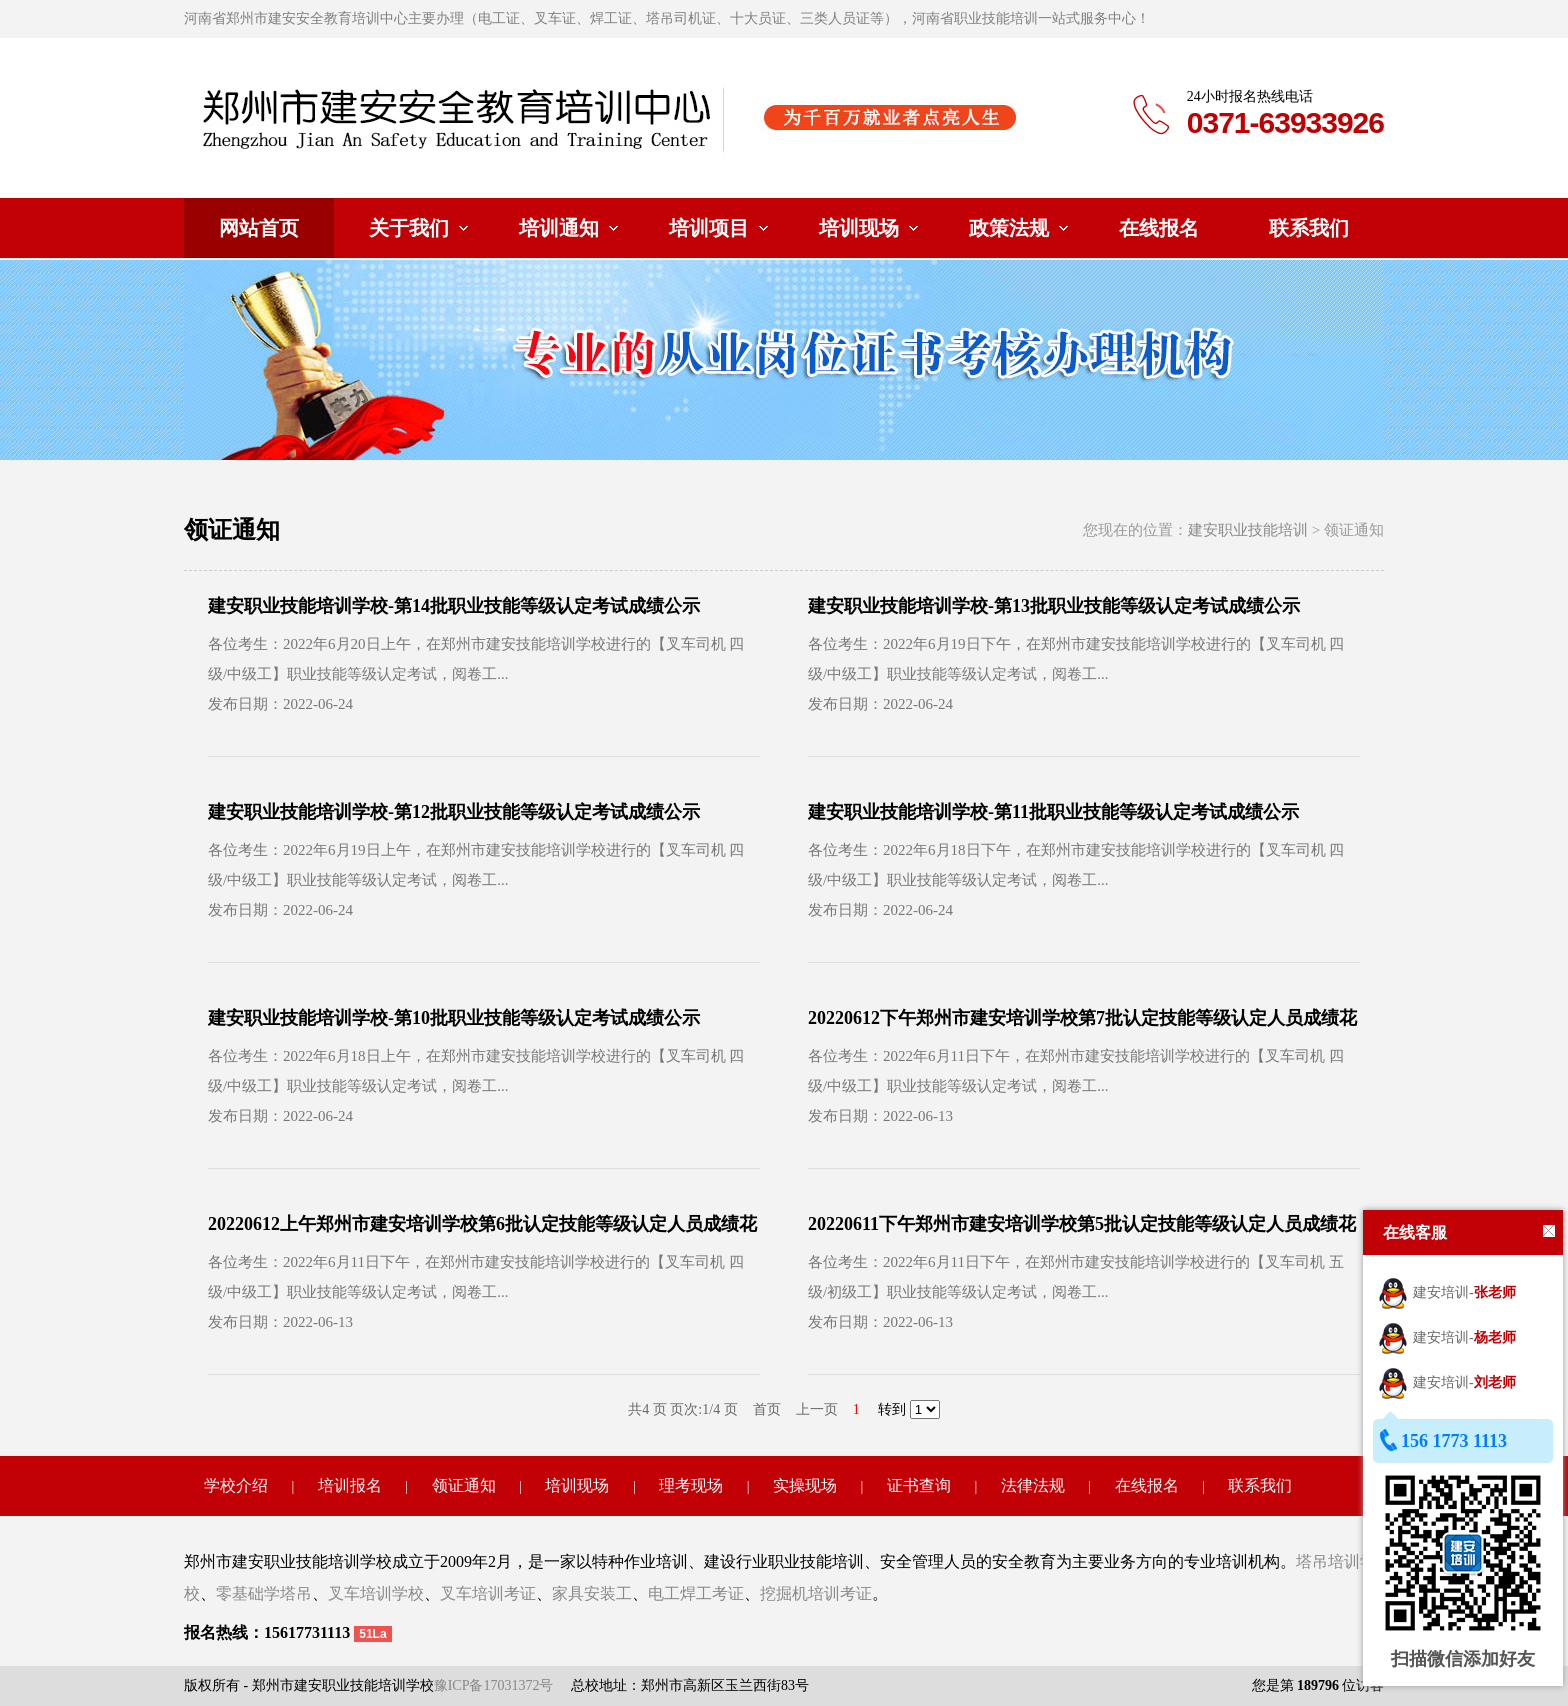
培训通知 (559, 228)
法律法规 (1033, 1485)
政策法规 (1009, 228)
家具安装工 (592, 1593)
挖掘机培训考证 (816, 1593)
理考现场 (691, 1485)
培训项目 (709, 228)
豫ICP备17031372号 (494, 1685)
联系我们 (1309, 228)
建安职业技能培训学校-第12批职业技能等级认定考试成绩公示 (454, 812)
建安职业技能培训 (1248, 530)
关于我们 (409, 228)
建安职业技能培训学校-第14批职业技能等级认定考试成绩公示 (454, 606)
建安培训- (1447, 1292)
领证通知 (464, 1485)
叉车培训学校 (376, 1593)
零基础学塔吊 (264, 1593)
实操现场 (805, 1485)
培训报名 (350, 1485)
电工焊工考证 (696, 1593)
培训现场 (859, 228)
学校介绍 (236, 1485)
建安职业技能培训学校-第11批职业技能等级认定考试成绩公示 (1053, 812)
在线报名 (1159, 228)
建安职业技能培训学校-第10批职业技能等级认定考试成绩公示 (454, 1018)
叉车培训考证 (488, 1593)
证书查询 (919, 1485)
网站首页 (259, 228)
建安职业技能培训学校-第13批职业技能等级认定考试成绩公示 (1054, 606)
